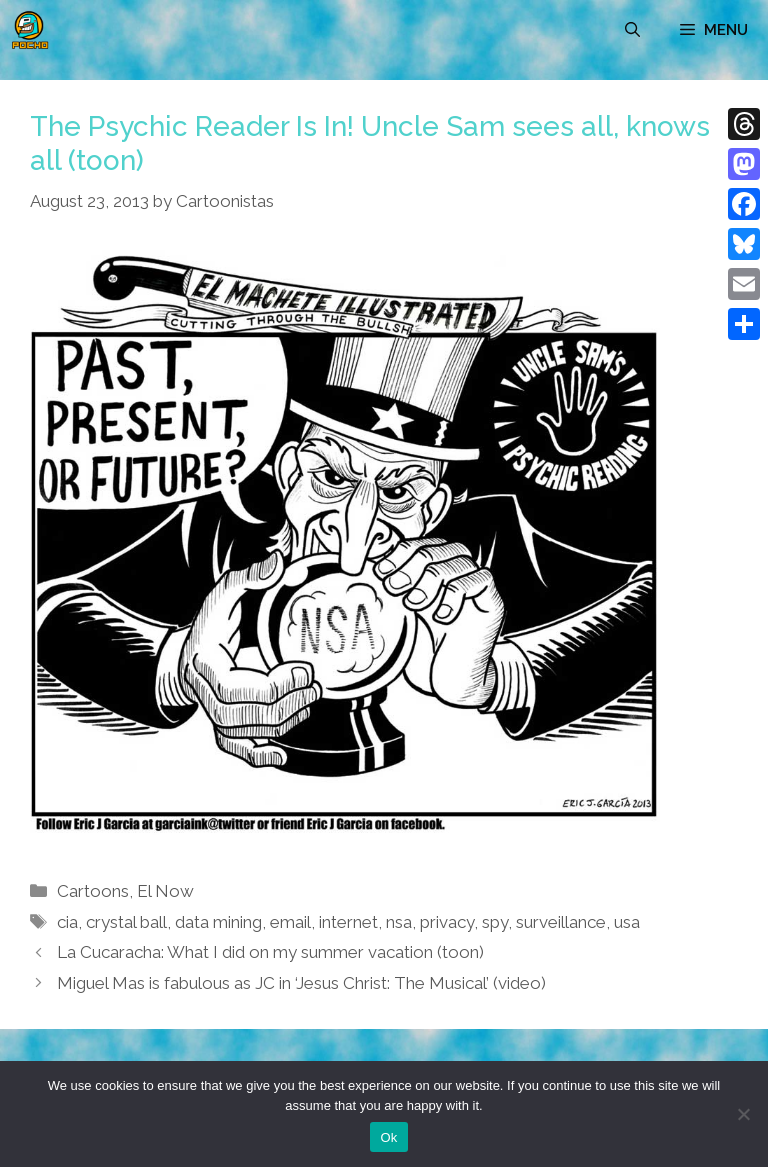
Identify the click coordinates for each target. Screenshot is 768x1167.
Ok (388, 1137)
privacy (447, 922)
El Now (165, 891)
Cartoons (93, 891)
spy (495, 922)
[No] (743, 1114)
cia (67, 922)
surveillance (561, 922)
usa (627, 922)
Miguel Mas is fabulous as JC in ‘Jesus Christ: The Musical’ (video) (301, 983)
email (290, 922)
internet (348, 922)
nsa (399, 922)
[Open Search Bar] (632, 30)
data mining (218, 922)
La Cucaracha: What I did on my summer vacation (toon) (270, 952)
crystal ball (126, 922)
